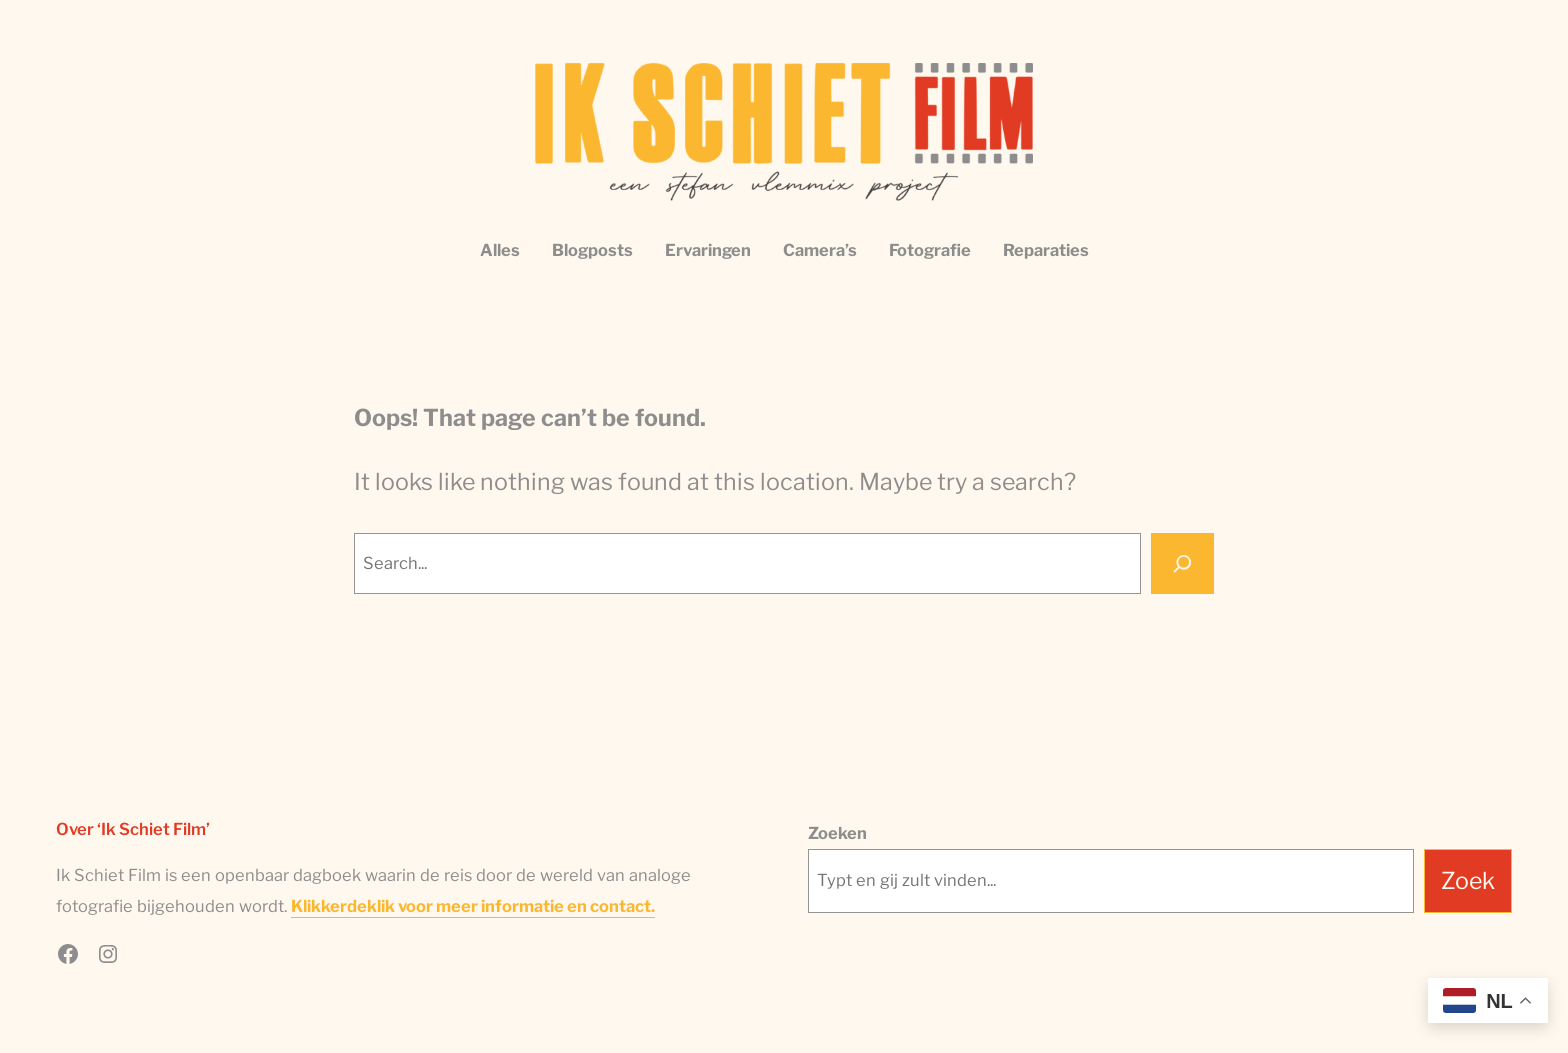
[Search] (1182, 563)
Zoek (1468, 881)
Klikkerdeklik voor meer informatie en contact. (473, 906)
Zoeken (837, 833)
